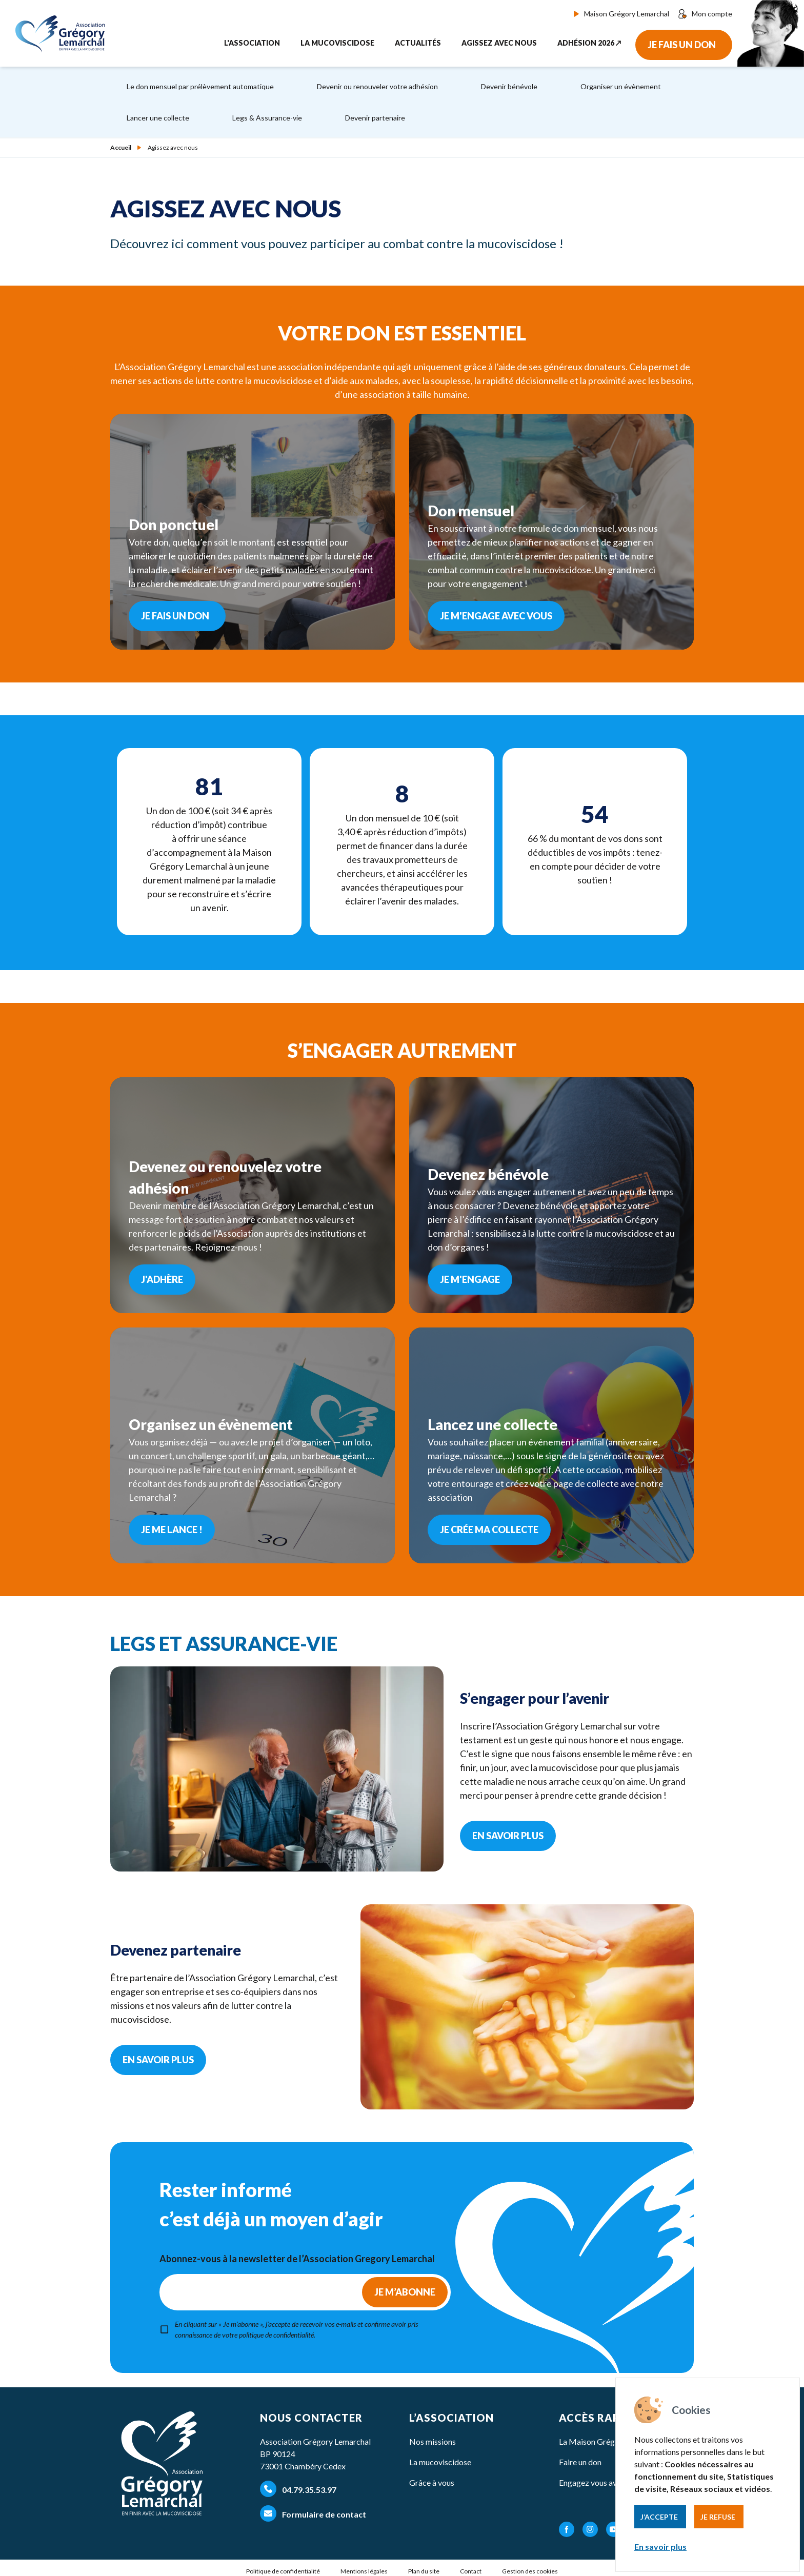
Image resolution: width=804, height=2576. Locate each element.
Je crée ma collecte (489, 1529)
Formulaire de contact (313, 2513)
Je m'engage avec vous (496, 615)
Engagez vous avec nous (601, 2482)
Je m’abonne (404, 2292)
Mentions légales (364, 2571)
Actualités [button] (418, 42)
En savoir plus (660, 2546)
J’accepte (659, 2516)
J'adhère (162, 1279)
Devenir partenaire (375, 117)
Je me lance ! (172, 1529)
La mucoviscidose (440, 2462)
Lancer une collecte (158, 117)
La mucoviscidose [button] (337, 42)
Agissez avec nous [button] (499, 42)
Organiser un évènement (620, 86)
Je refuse (717, 2516)
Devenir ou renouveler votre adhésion (377, 86)
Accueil (120, 148)
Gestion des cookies (530, 2571)
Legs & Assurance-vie (267, 117)
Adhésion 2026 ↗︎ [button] (589, 42)
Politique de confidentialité (283, 2571)
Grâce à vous (431, 2482)
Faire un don (580, 2462)
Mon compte (704, 14)
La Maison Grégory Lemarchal (612, 2441)
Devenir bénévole (509, 86)
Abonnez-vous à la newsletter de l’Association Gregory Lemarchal (297, 2258)
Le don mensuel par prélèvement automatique (200, 86)
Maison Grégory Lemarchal (621, 13)
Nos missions (432, 2441)
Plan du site (423, 2571)
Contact (470, 2571)
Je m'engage (470, 1279)
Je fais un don (682, 44)
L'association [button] (252, 42)
